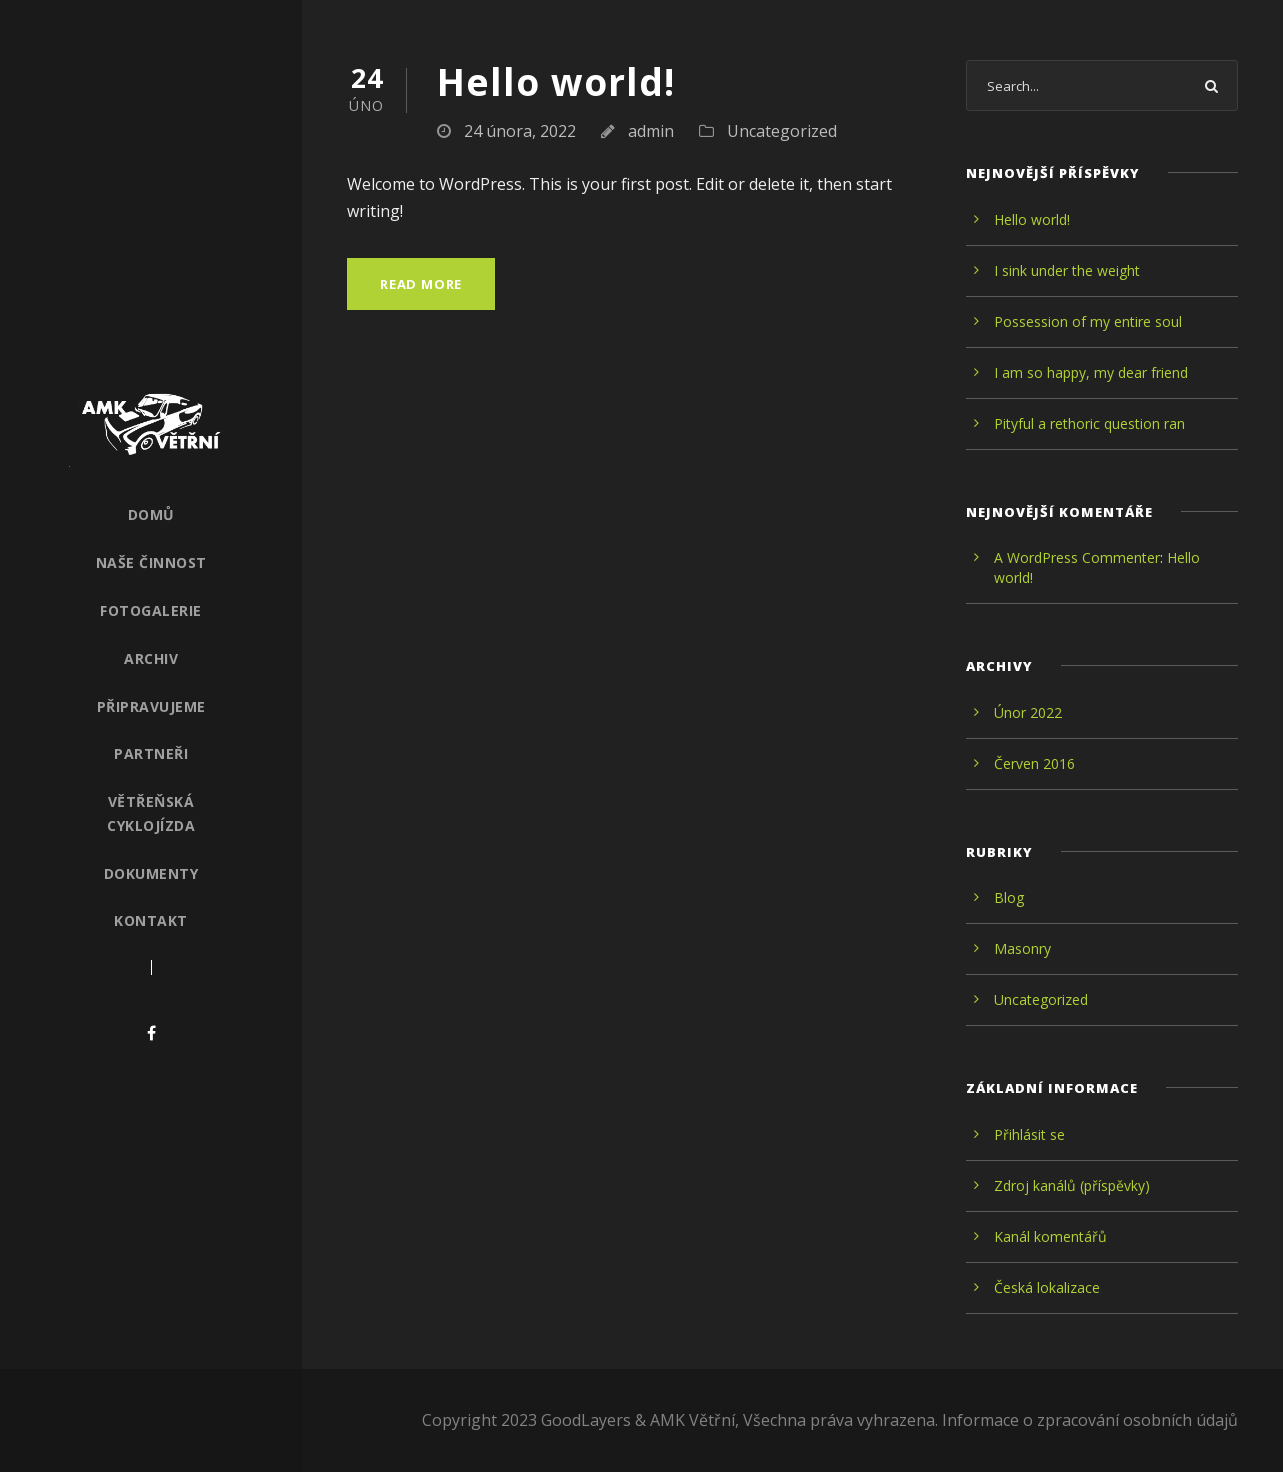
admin (651, 131)
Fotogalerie (151, 610)
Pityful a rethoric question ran (1089, 423)
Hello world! (556, 81)
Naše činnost (151, 562)
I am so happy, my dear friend (1091, 372)
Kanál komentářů (1050, 1236)
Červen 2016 (1034, 763)
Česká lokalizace (1047, 1287)
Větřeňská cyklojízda (151, 813)
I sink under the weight (1067, 270)
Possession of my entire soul (1088, 321)
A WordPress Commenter (1077, 557)
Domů (151, 514)
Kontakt (151, 920)
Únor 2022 (1028, 712)
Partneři (151, 753)
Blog (1009, 897)
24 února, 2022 (520, 131)
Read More (421, 284)
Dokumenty (151, 873)
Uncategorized (782, 131)
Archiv (151, 658)
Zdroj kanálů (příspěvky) (1072, 1185)
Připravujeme (151, 706)
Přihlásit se (1029, 1134)
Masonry (1022, 948)
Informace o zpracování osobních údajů (1090, 1420)
